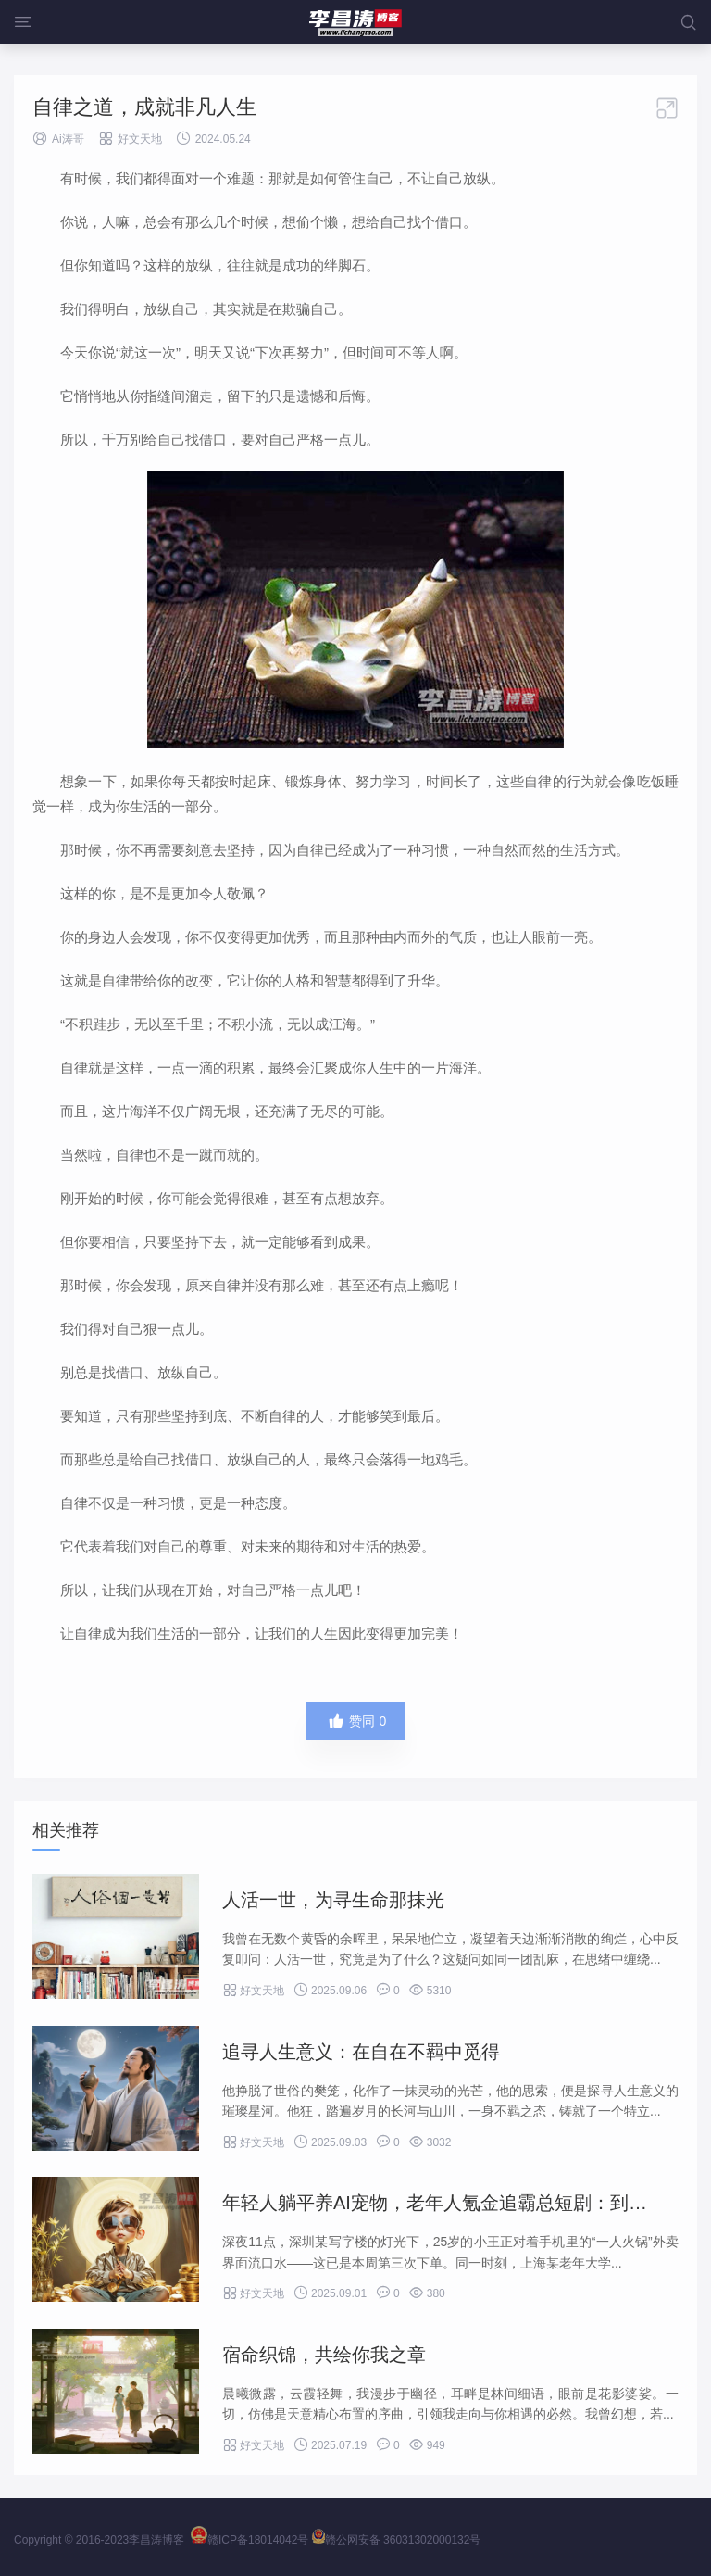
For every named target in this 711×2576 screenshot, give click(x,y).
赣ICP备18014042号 (249, 2539)
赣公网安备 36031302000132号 (396, 2539)
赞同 (356, 1721)
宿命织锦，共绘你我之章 (324, 2354)
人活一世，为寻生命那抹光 (333, 1900)
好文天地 (140, 138)
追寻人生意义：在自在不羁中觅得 (361, 2052)
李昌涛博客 (156, 2539)
